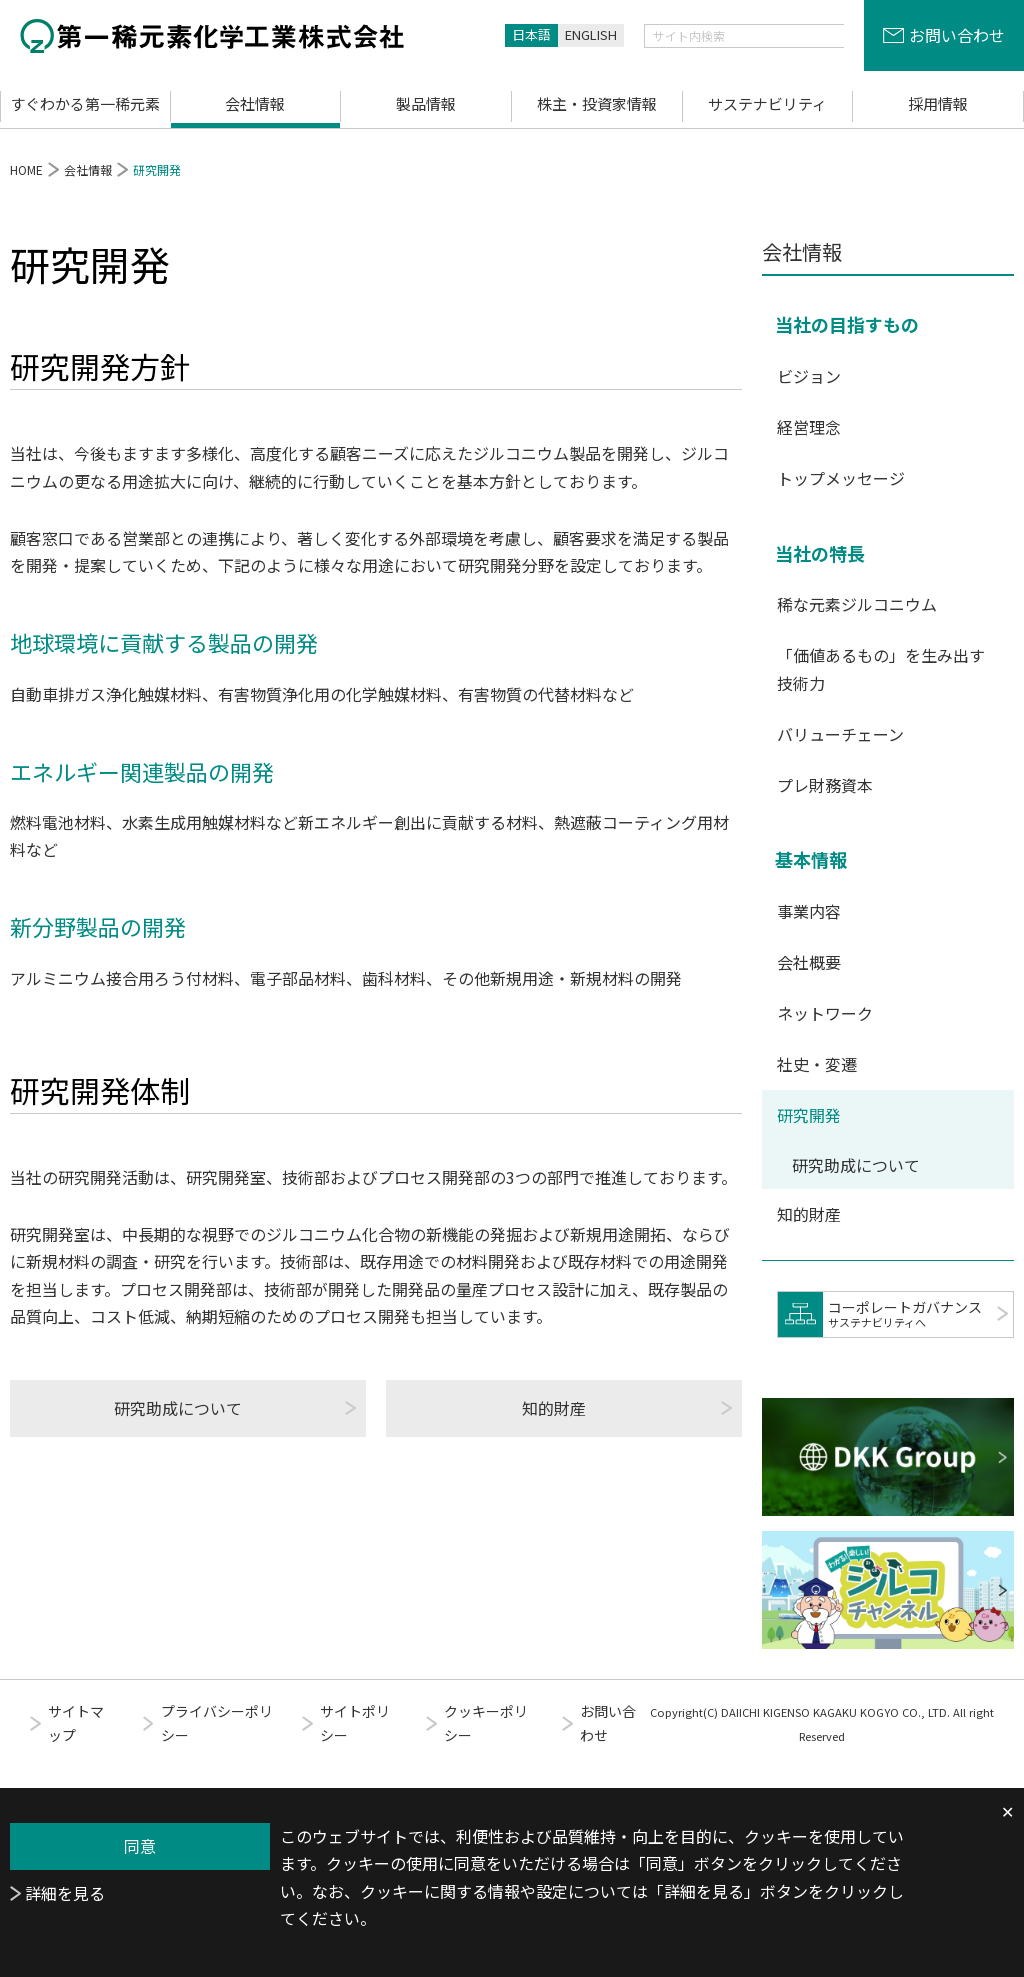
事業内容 (809, 911)
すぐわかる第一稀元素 (85, 103)
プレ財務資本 (825, 785)
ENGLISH (591, 34)
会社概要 (809, 962)
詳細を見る (65, 1893)
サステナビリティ (767, 103)
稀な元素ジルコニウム (857, 604)
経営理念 (809, 427)
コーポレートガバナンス (918, 1313)
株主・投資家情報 (597, 103)
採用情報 (938, 103)
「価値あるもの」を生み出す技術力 (881, 668)
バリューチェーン (840, 734)
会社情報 (255, 103)
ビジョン (809, 376)
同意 (140, 1846)
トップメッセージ (841, 478)
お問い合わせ (957, 35)
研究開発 (809, 1115)
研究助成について (178, 1408)
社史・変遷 (817, 1064)
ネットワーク (825, 1013)
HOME (26, 169)
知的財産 (554, 1408)
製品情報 (426, 103)
